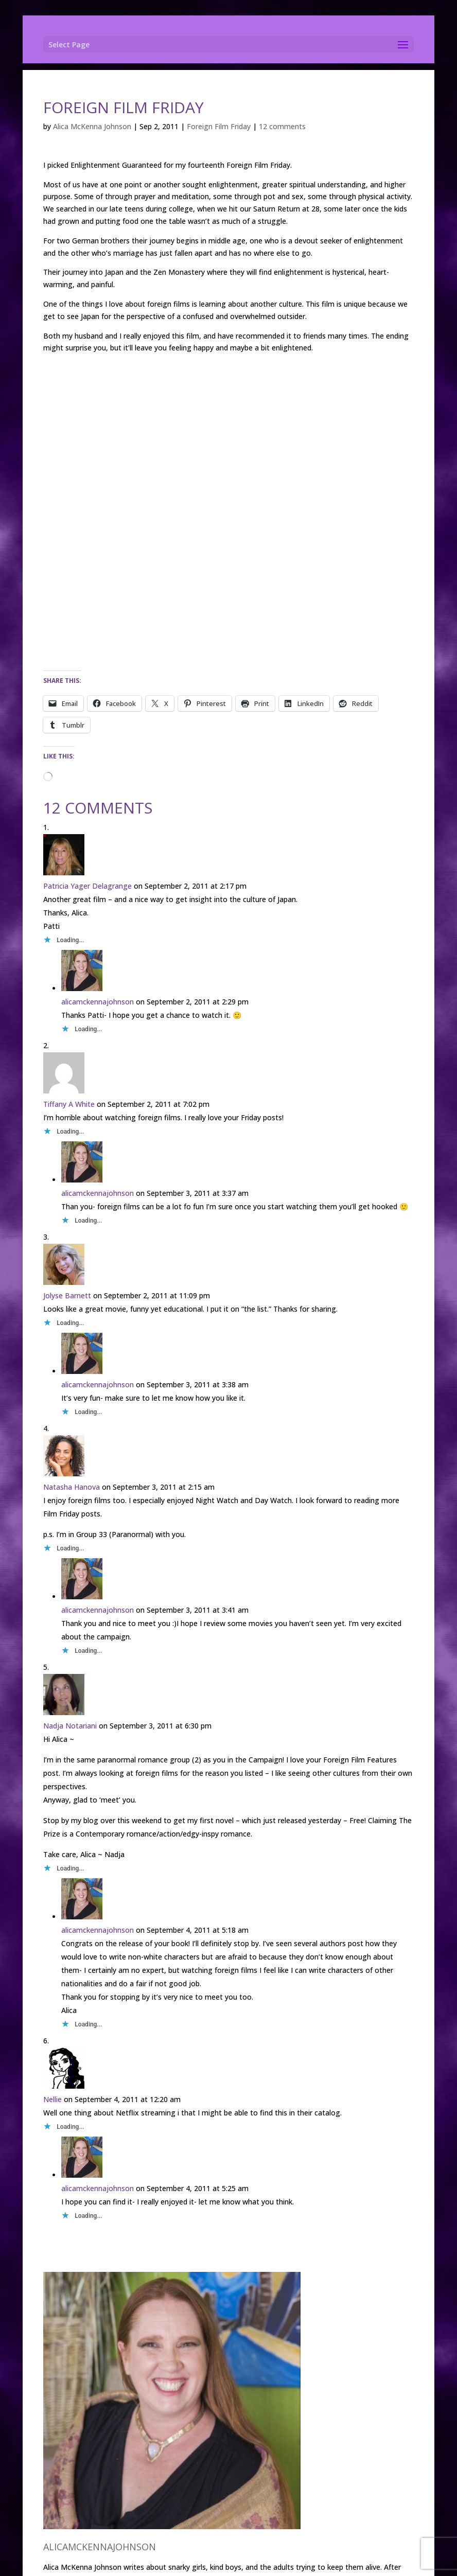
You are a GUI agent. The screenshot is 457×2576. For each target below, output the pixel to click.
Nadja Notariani (70, 1726)
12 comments (282, 126)
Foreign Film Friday (219, 126)
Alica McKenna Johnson (92, 126)
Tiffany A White (69, 1104)
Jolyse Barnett (67, 1295)
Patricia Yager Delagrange (87, 886)
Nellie (52, 2099)
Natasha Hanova (71, 1487)
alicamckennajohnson (97, 1002)
